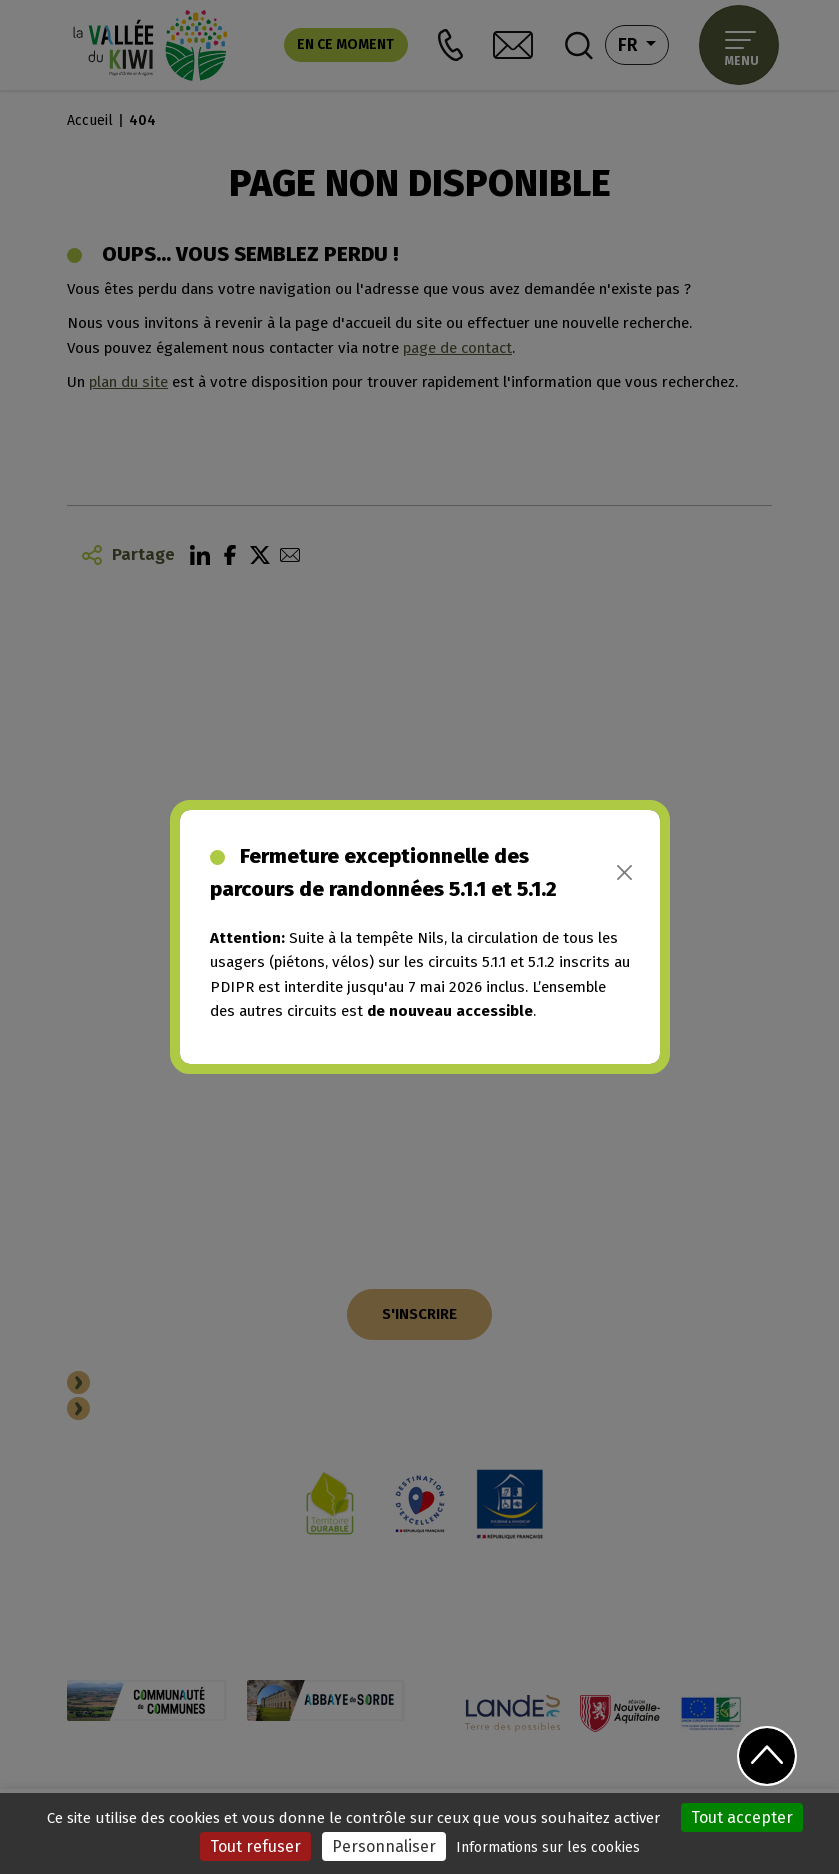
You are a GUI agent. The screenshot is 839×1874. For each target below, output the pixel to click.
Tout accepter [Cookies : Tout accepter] (742, 1817)
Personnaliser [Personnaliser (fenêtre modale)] (384, 1846)
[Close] (624, 872)
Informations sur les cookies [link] (548, 1847)
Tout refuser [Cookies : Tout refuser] (255, 1846)
